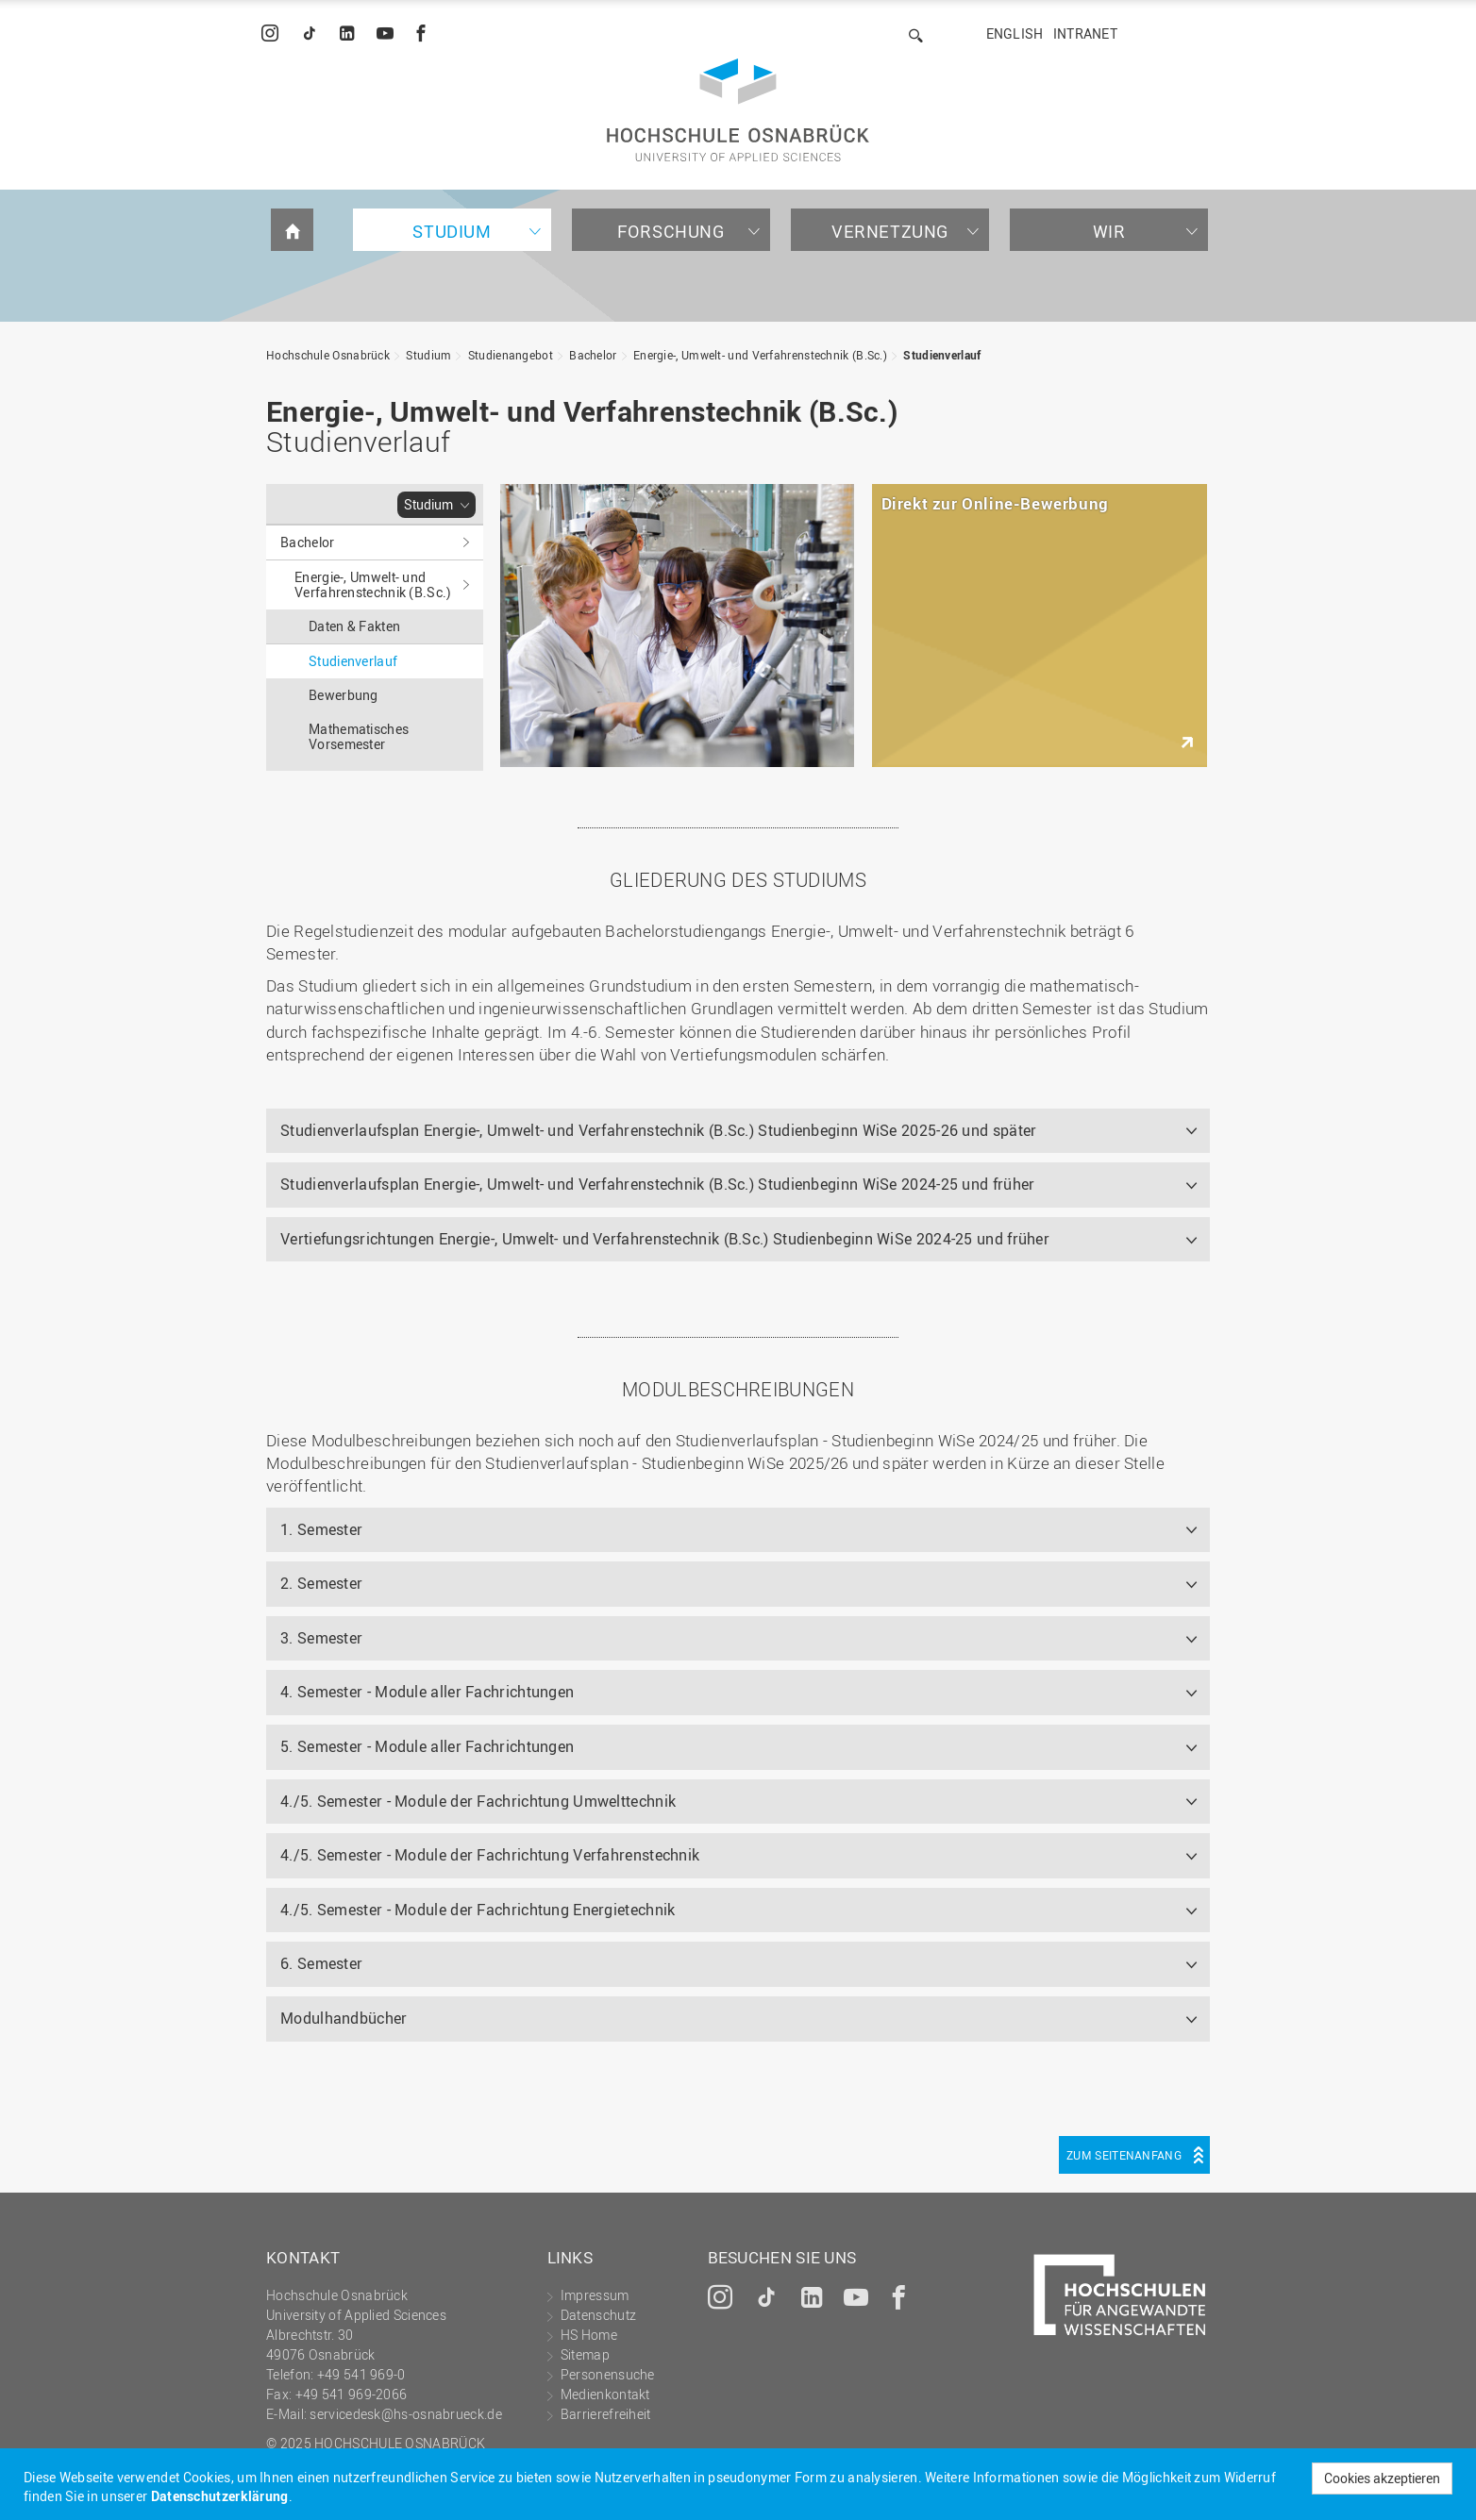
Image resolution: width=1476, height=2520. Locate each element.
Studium (451, 231)
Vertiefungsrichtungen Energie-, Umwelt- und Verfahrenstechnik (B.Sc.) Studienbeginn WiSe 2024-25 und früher (664, 1238)
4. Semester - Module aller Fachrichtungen (427, 1691)
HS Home (589, 2335)
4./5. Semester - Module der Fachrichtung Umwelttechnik (478, 1801)
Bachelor (592, 354)
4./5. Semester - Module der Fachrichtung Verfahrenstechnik (489, 1854)
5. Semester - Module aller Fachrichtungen (427, 1746)
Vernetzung (889, 231)
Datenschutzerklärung (220, 2496)
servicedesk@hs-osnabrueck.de (405, 2414)
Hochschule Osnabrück (328, 354)
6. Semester (321, 1963)
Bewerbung (343, 695)
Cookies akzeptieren (1382, 2478)
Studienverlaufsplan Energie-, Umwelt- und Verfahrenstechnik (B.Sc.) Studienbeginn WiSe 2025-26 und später (658, 1130)
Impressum (595, 2295)
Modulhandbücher (344, 2018)
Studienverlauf (942, 354)
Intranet (1085, 33)
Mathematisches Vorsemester (359, 736)
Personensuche (608, 2374)
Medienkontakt (605, 2394)
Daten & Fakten (354, 626)
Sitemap (585, 2354)
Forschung (670, 231)
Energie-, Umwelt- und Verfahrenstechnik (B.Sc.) (760, 354)
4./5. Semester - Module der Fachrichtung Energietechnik (478, 1909)
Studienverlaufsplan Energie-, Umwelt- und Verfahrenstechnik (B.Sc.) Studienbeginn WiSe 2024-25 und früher (657, 1184)
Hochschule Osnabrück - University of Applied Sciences (738, 110)
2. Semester (321, 1583)
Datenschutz (598, 2315)
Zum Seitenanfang (1124, 2154)
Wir (1109, 231)
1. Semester (321, 1529)
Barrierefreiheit (606, 2414)
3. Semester (321, 1637)
